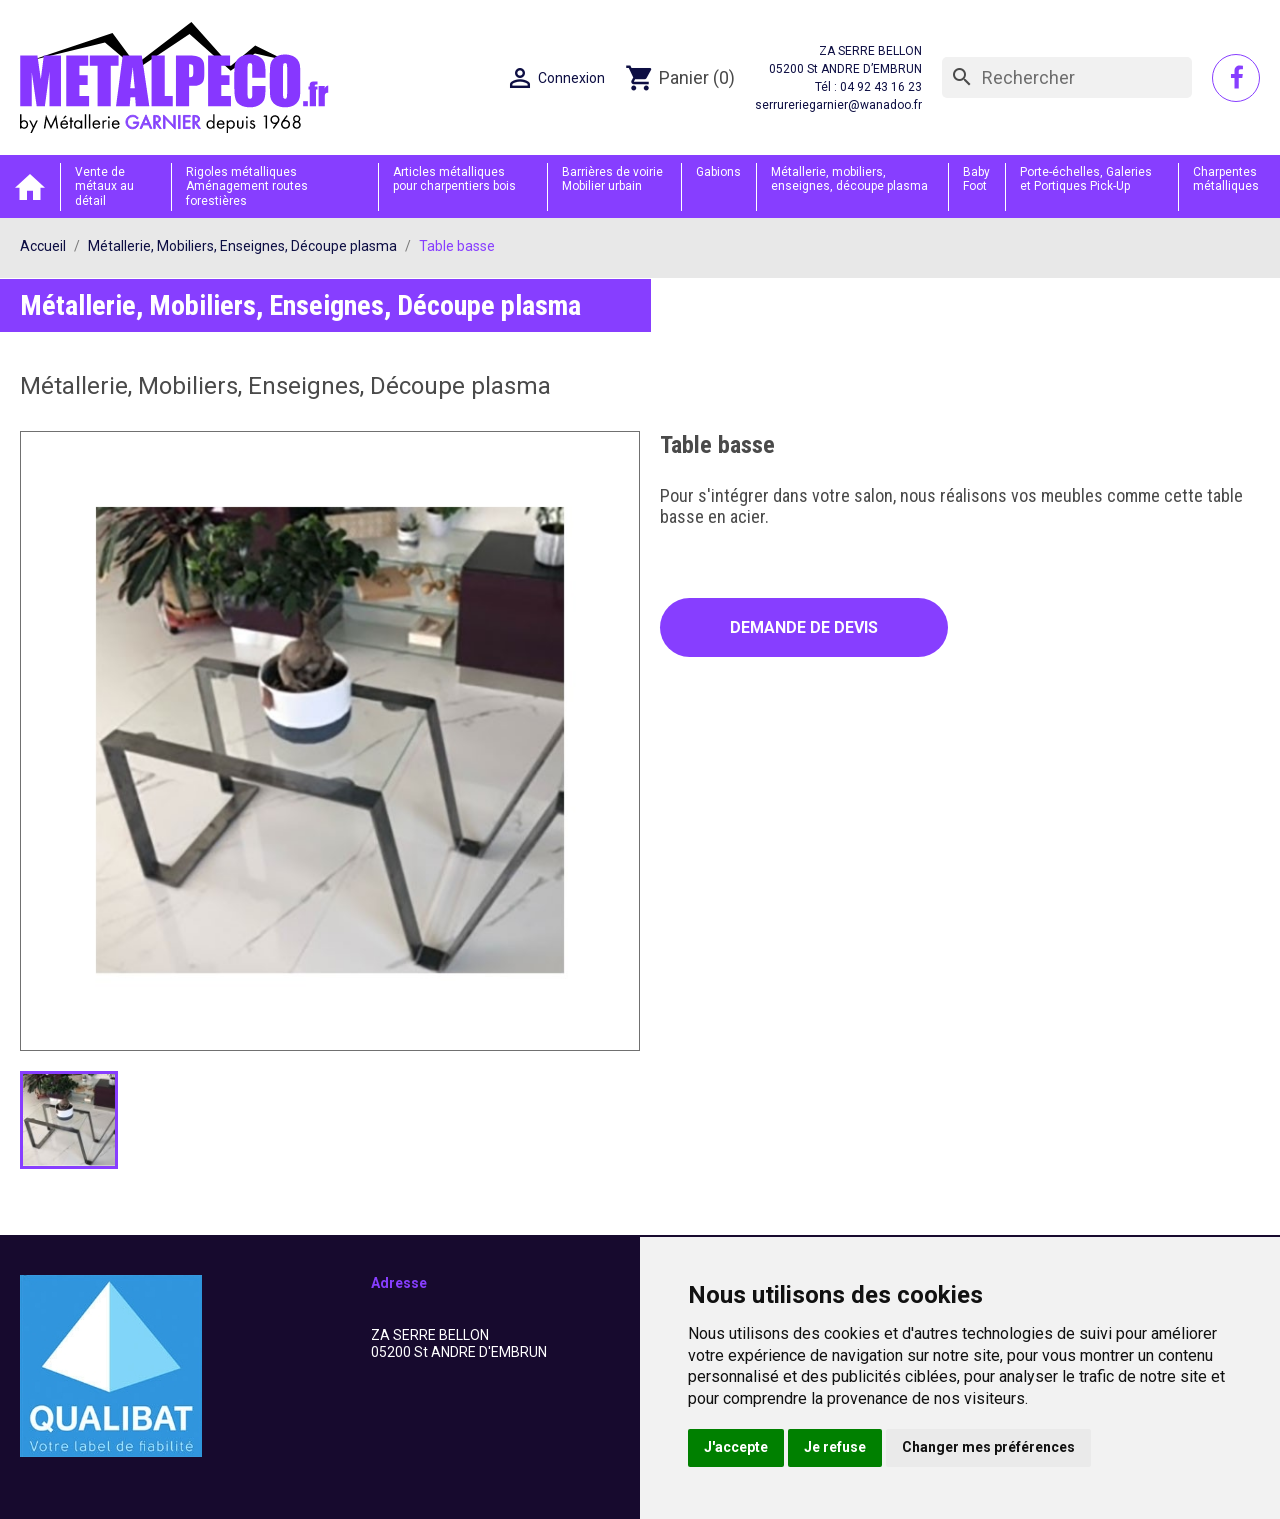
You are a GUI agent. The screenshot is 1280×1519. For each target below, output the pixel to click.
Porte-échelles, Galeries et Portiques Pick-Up (1086, 179)
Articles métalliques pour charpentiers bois (454, 179)
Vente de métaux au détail (104, 186)
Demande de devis (804, 627)
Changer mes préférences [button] (988, 1447)
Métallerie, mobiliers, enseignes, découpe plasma (849, 179)
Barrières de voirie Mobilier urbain (612, 179)
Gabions (718, 172)
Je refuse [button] (835, 1447)
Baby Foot (976, 179)
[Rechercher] (1067, 78)
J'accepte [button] (736, 1447)
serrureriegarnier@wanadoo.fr (838, 105)
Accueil (30, 186)
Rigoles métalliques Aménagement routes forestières (247, 186)
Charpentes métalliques (1226, 179)
